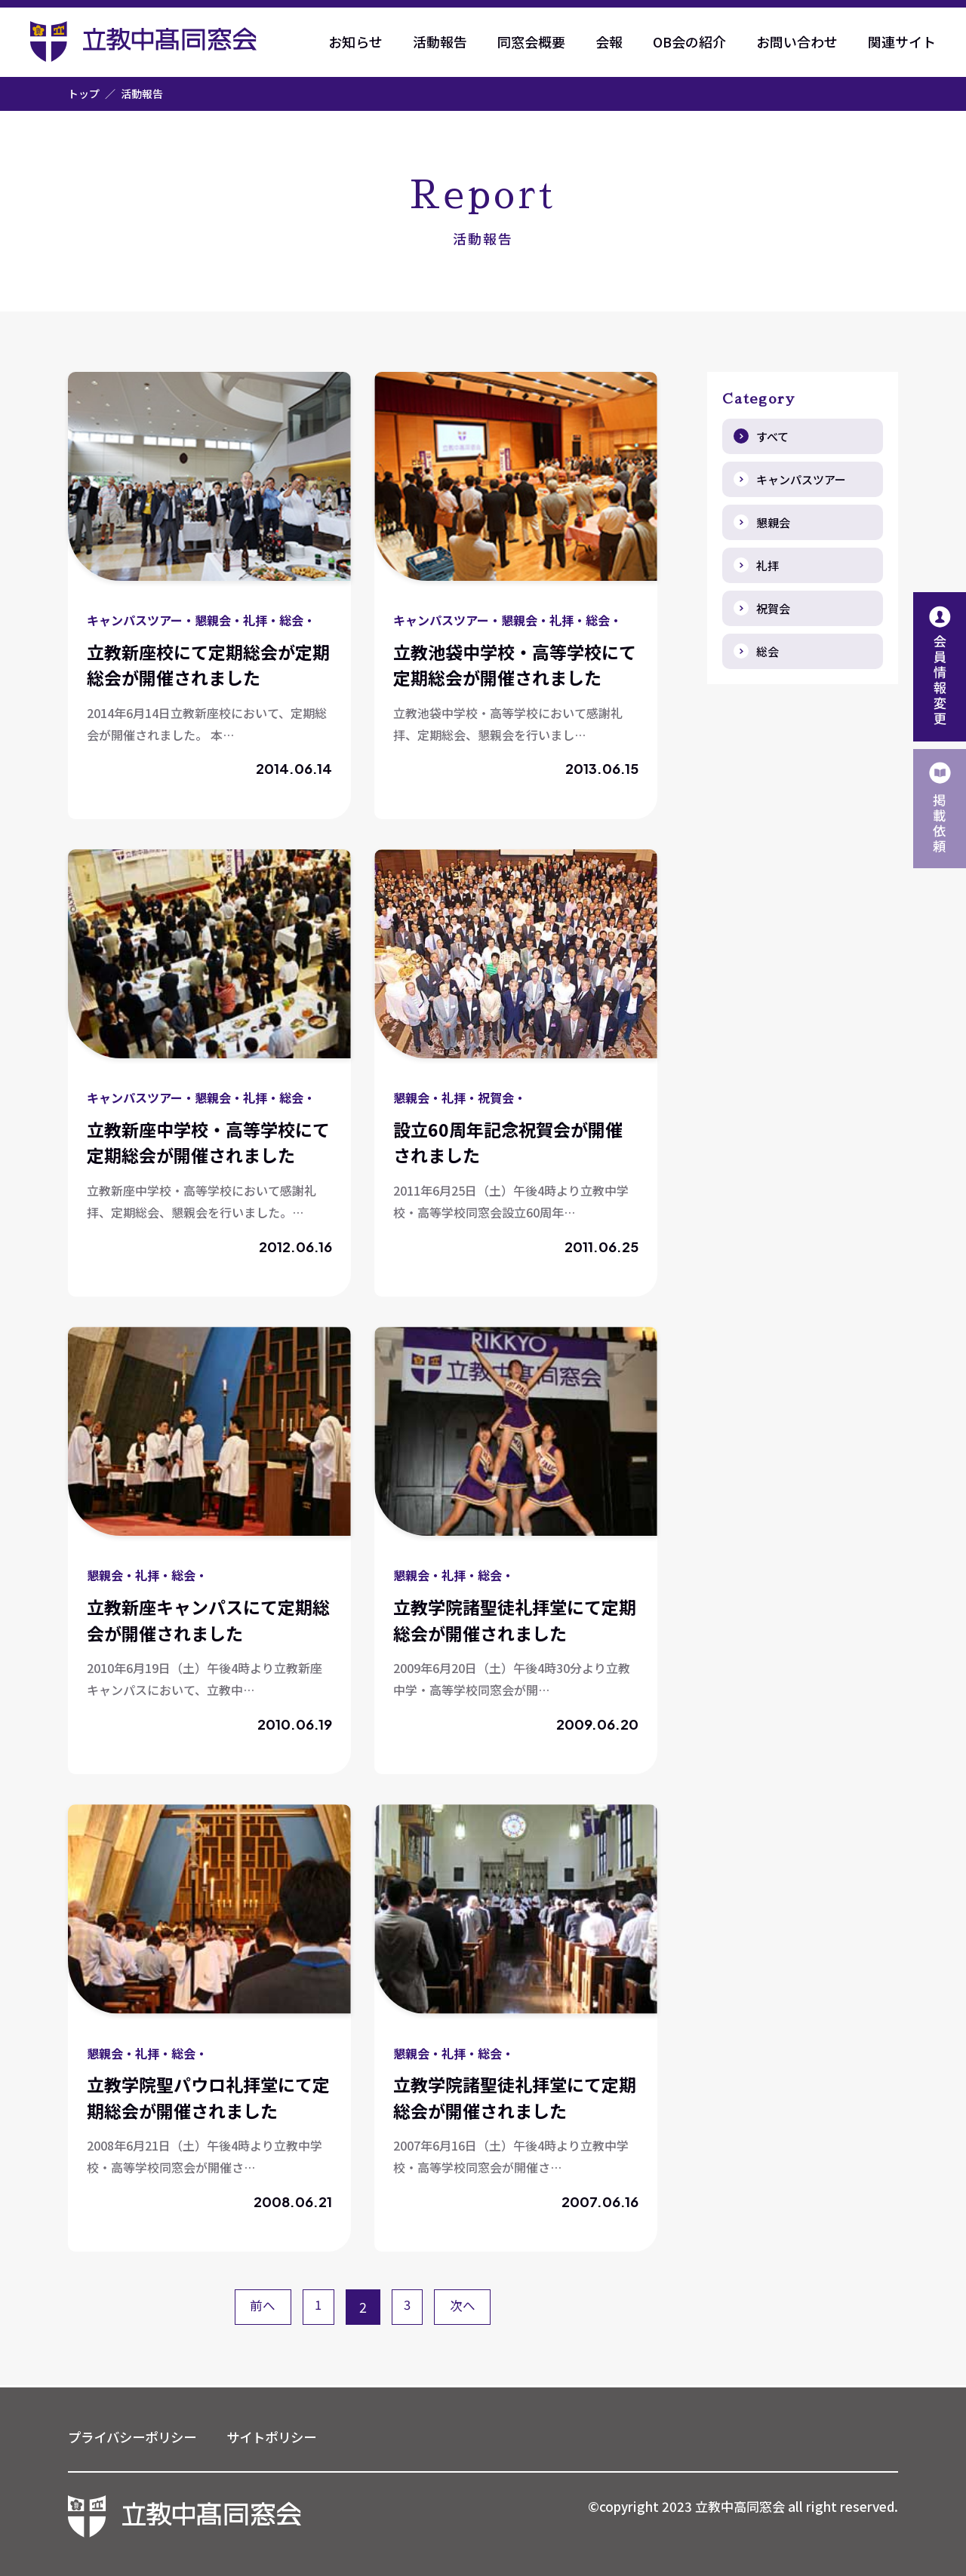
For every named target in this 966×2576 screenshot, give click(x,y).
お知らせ (355, 41)
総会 (767, 651)
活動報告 (440, 41)
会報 (609, 41)
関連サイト (902, 41)
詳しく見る (209, 595)
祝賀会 (773, 608)
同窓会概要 (531, 41)
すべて (772, 436)
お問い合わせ (797, 41)
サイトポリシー (281, 2436)
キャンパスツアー (801, 479)
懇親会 (773, 522)
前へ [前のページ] (258, 2307)
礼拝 (767, 565)
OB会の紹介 (689, 41)
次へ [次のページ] (467, 2307)
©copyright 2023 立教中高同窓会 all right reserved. (734, 2507)
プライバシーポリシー (136, 2436)
